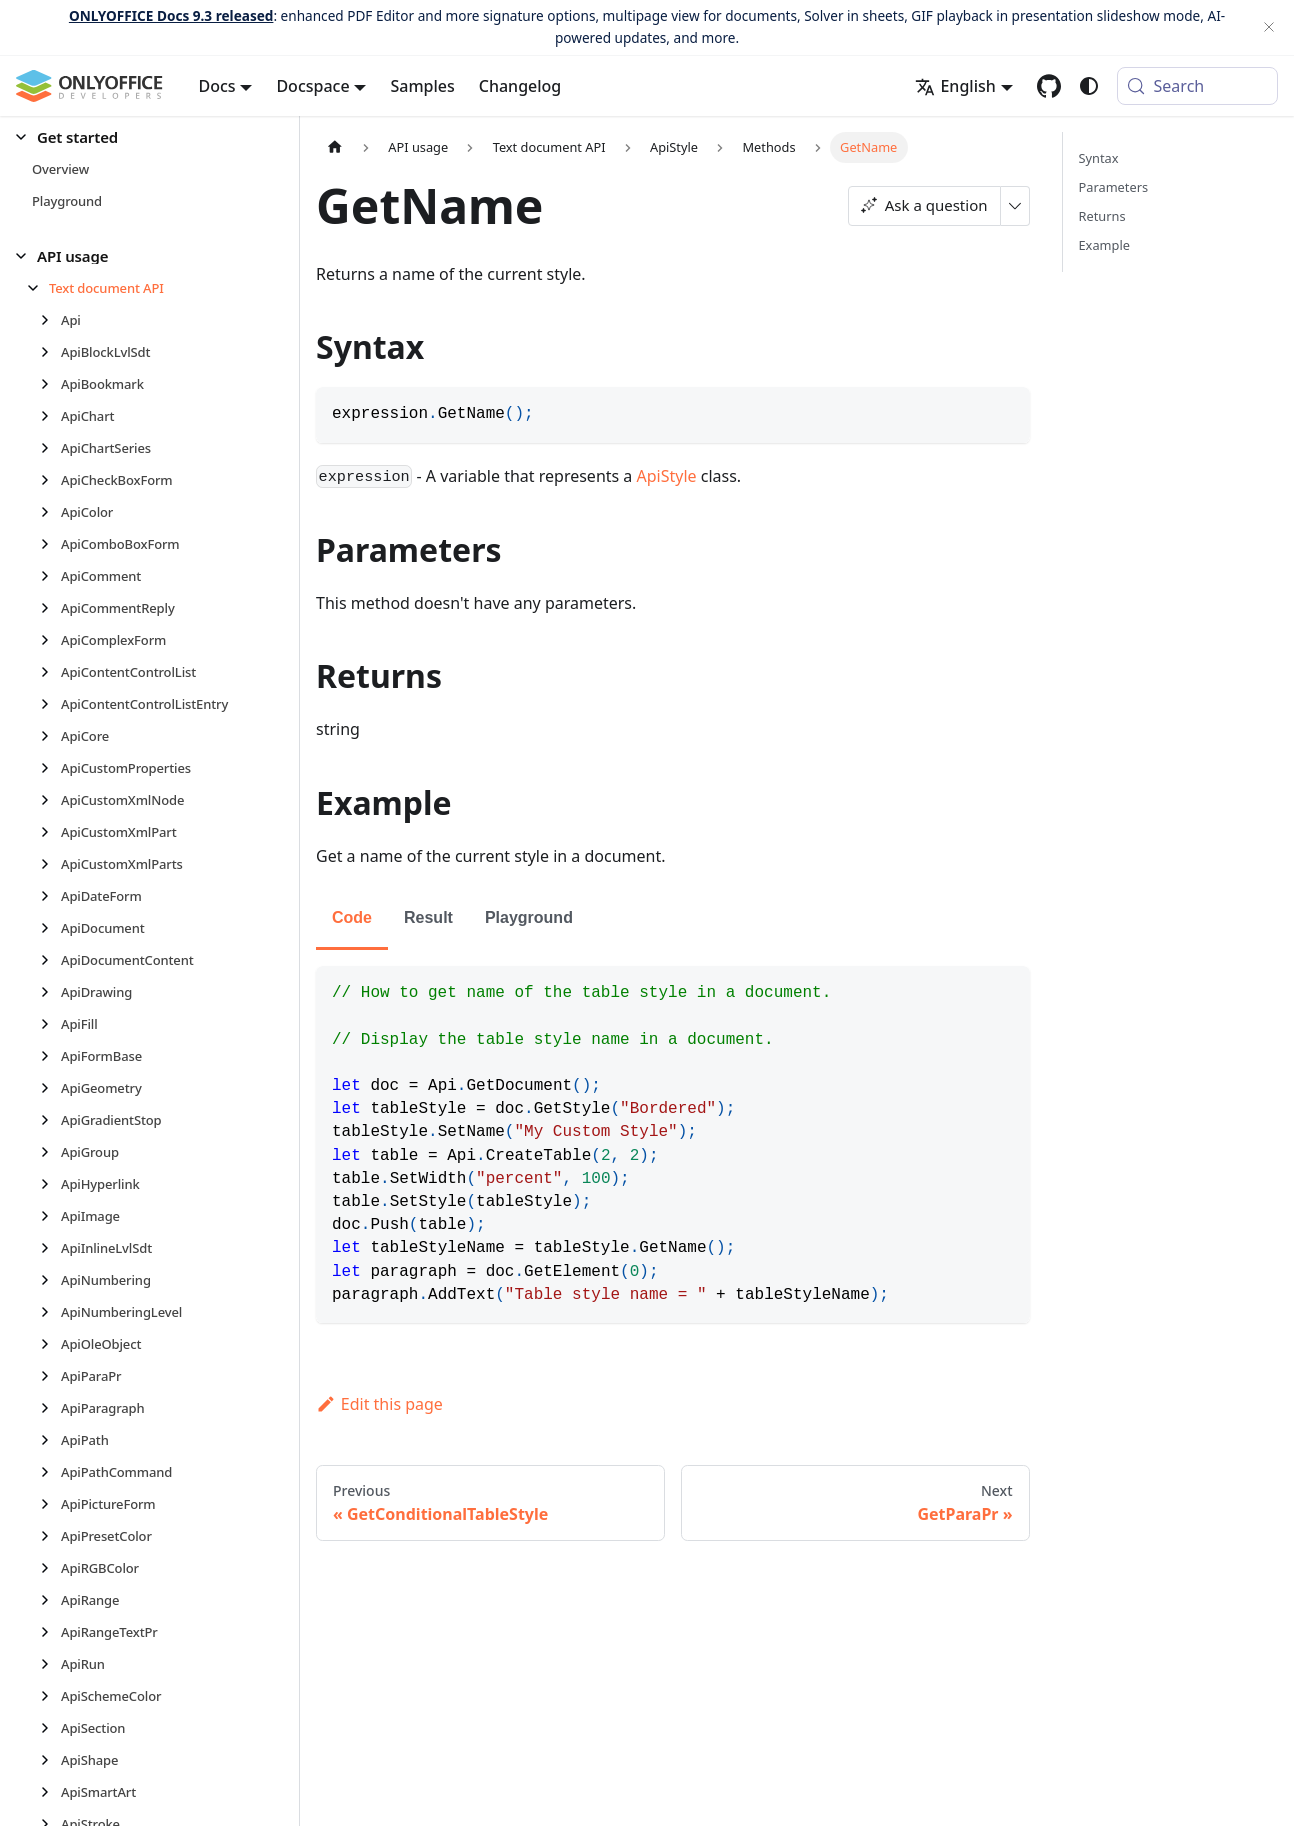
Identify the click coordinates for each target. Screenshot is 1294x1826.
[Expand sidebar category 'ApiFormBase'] (50, 1056)
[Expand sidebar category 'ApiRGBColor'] (50, 1568)
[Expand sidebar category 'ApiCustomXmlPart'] (50, 832)
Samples (422, 86)
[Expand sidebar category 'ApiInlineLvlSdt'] (50, 1248)
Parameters (1114, 187)
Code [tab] (352, 917)
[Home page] (335, 147)
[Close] (1269, 27)
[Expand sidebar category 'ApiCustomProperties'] (50, 768)
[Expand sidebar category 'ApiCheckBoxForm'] (50, 480)
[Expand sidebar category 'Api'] (50, 320)
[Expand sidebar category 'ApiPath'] (50, 1440)
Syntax (1099, 158)
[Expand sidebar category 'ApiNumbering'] (50, 1280)
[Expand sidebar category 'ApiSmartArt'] (50, 1792)
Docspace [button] (312, 86)
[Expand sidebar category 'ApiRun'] (50, 1664)
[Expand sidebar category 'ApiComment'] (50, 576)
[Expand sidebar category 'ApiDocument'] (50, 928)
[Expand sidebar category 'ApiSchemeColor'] (50, 1696)
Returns (1102, 216)
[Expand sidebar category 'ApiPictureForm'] (50, 1504)
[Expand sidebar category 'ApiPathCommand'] (50, 1472)
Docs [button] (217, 86)
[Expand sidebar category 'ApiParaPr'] (50, 1376)
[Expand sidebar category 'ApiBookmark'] (50, 384)
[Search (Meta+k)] (1197, 86)
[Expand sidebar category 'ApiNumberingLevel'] (50, 1312)
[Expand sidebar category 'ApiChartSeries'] (50, 448)
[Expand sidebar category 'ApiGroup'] (50, 1152)
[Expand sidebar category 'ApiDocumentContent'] (50, 960)
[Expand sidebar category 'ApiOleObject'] (50, 1344)
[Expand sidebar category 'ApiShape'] (50, 1760)
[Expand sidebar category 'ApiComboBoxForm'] (50, 544)
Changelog (520, 86)
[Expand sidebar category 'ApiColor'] (50, 512)
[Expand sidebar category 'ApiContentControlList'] (50, 672)
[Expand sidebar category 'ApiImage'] (50, 1216)
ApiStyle (667, 476)
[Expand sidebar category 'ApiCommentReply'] (50, 608)
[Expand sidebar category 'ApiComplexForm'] (50, 640)
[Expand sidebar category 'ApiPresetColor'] (50, 1536)
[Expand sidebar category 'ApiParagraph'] (50, 1408)
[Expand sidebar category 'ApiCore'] (50, 736)
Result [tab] (428, 917)
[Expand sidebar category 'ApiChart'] (50, 416)
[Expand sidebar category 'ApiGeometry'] (50, 1088)
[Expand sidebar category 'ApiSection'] (50, 1728)
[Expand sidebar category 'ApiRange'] (50, 1600)
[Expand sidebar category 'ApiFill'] (50, 1024)
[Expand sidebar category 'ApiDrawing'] (50, 992)
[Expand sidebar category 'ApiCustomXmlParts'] (50, 864)
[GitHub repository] (1049, 86)
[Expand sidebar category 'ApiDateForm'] (50, 896)
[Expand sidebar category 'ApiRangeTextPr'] (50, 1632)
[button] (141, 137)
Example (1104, 245)
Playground (529, 917)
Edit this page (379, 1404)
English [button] (955, 86)
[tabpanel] (673, 1144)
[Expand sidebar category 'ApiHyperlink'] (50, 1184)
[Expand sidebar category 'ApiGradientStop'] (50, 1120)
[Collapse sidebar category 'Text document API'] (38, 288)
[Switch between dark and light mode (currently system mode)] (1089, 86)
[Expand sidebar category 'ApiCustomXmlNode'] (50, 800)
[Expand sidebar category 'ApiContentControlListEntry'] (50, 704)
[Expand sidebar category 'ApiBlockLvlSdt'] (50, 352)
